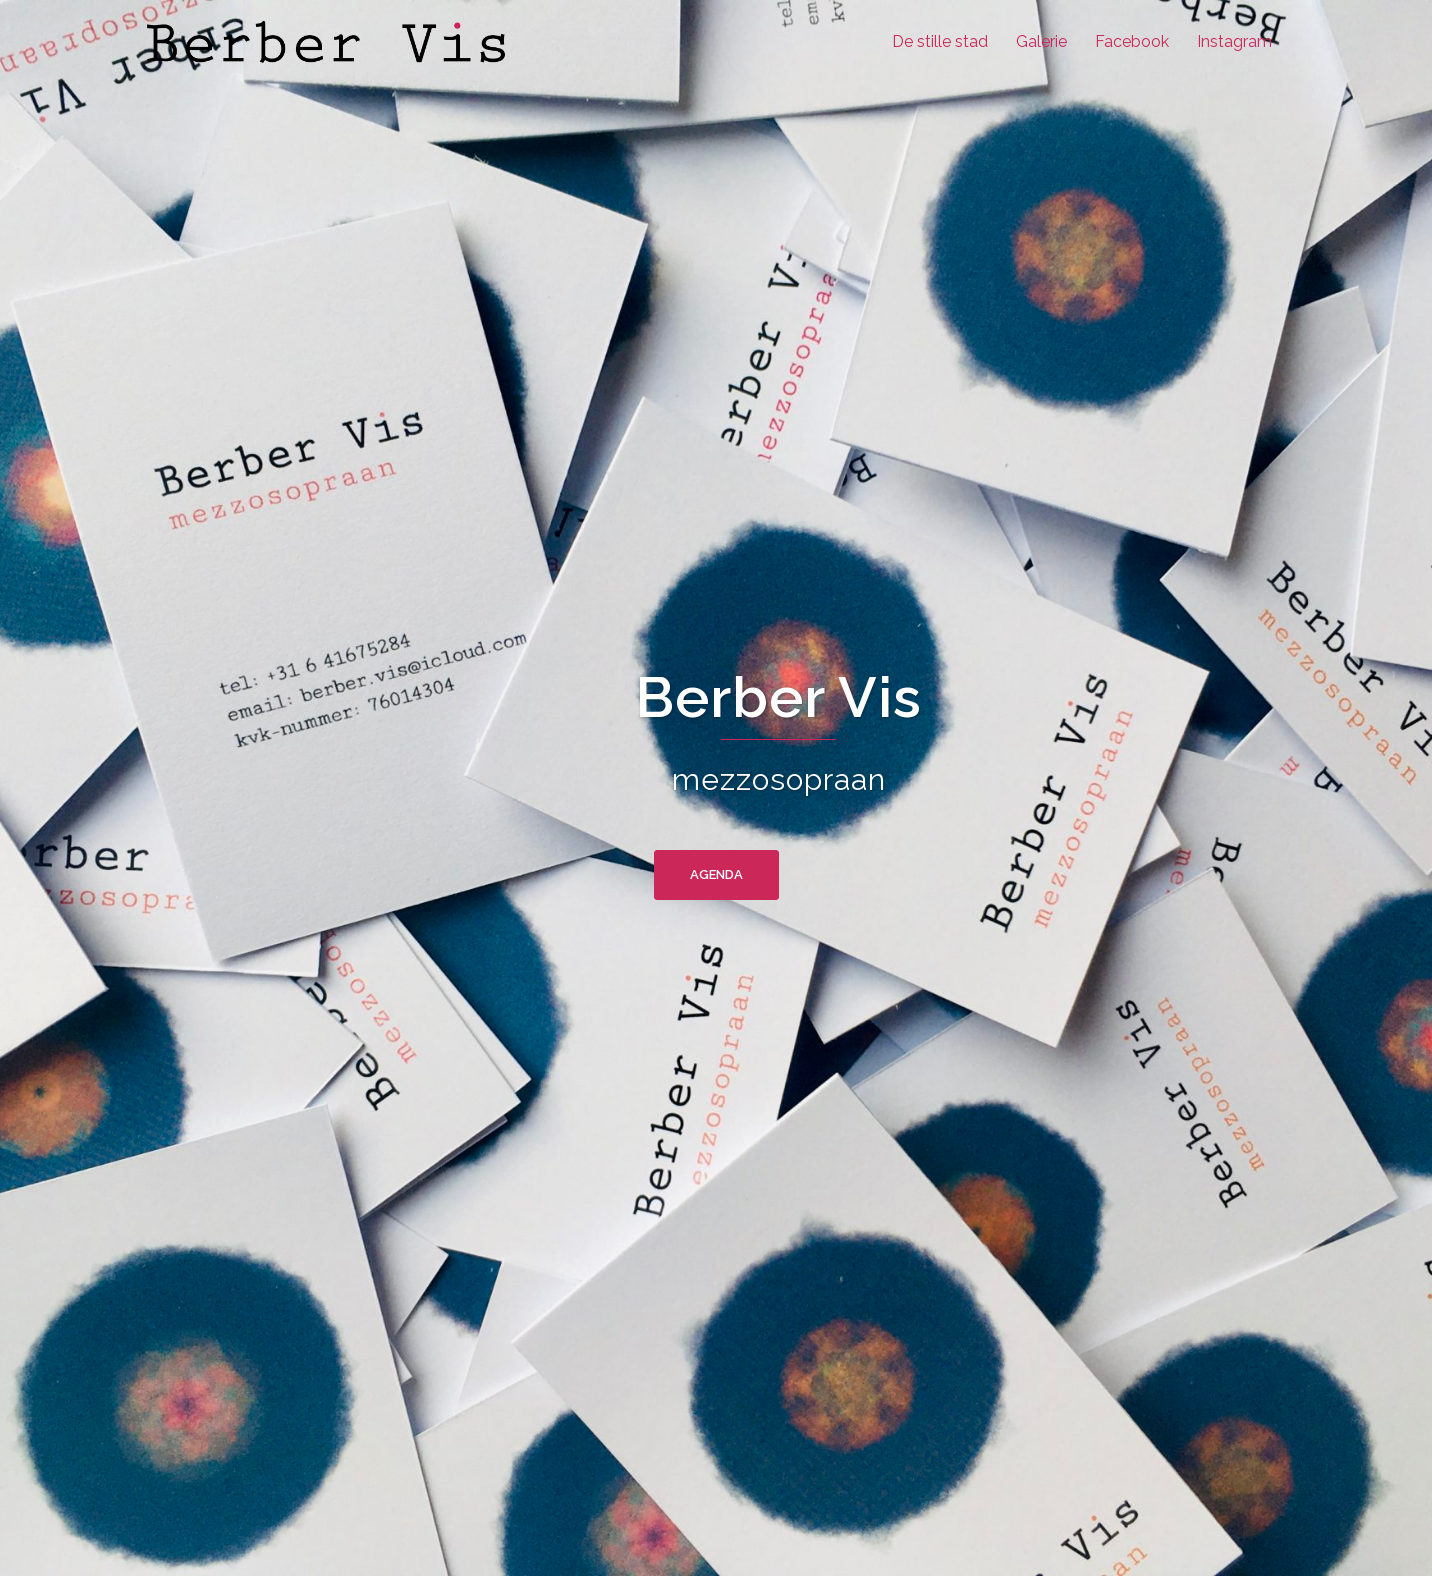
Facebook (1132, 41)
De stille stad (940, 41)
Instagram (1234, 41)
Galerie (1041, 41)
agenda (716, 874)
